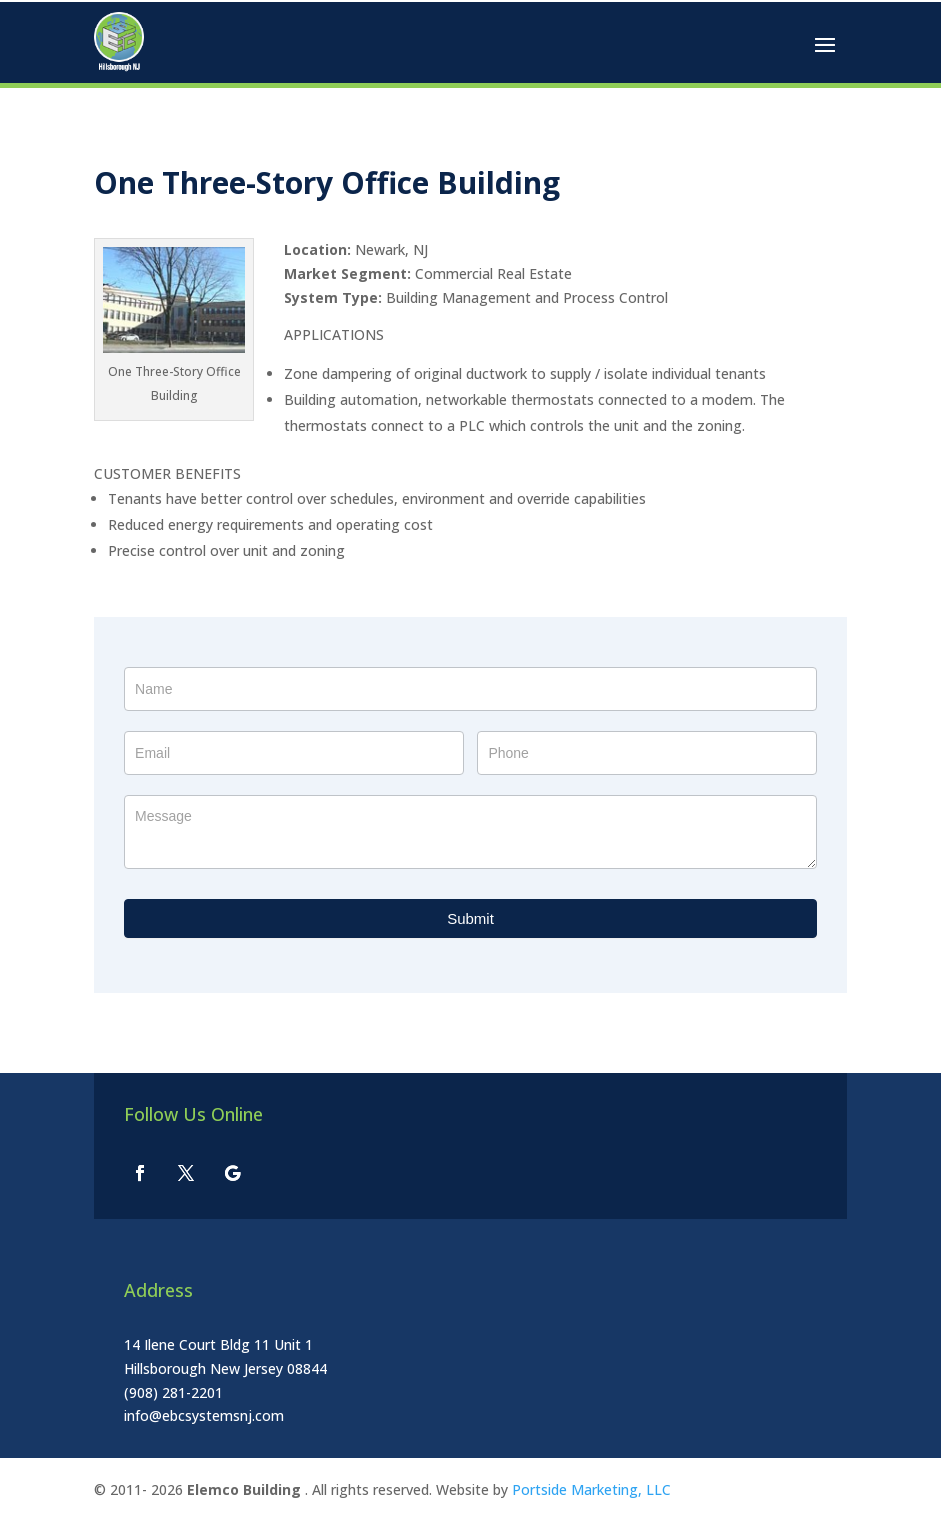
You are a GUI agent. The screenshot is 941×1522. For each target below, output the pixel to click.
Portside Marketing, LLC (591, 1489)
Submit (470, 918)
